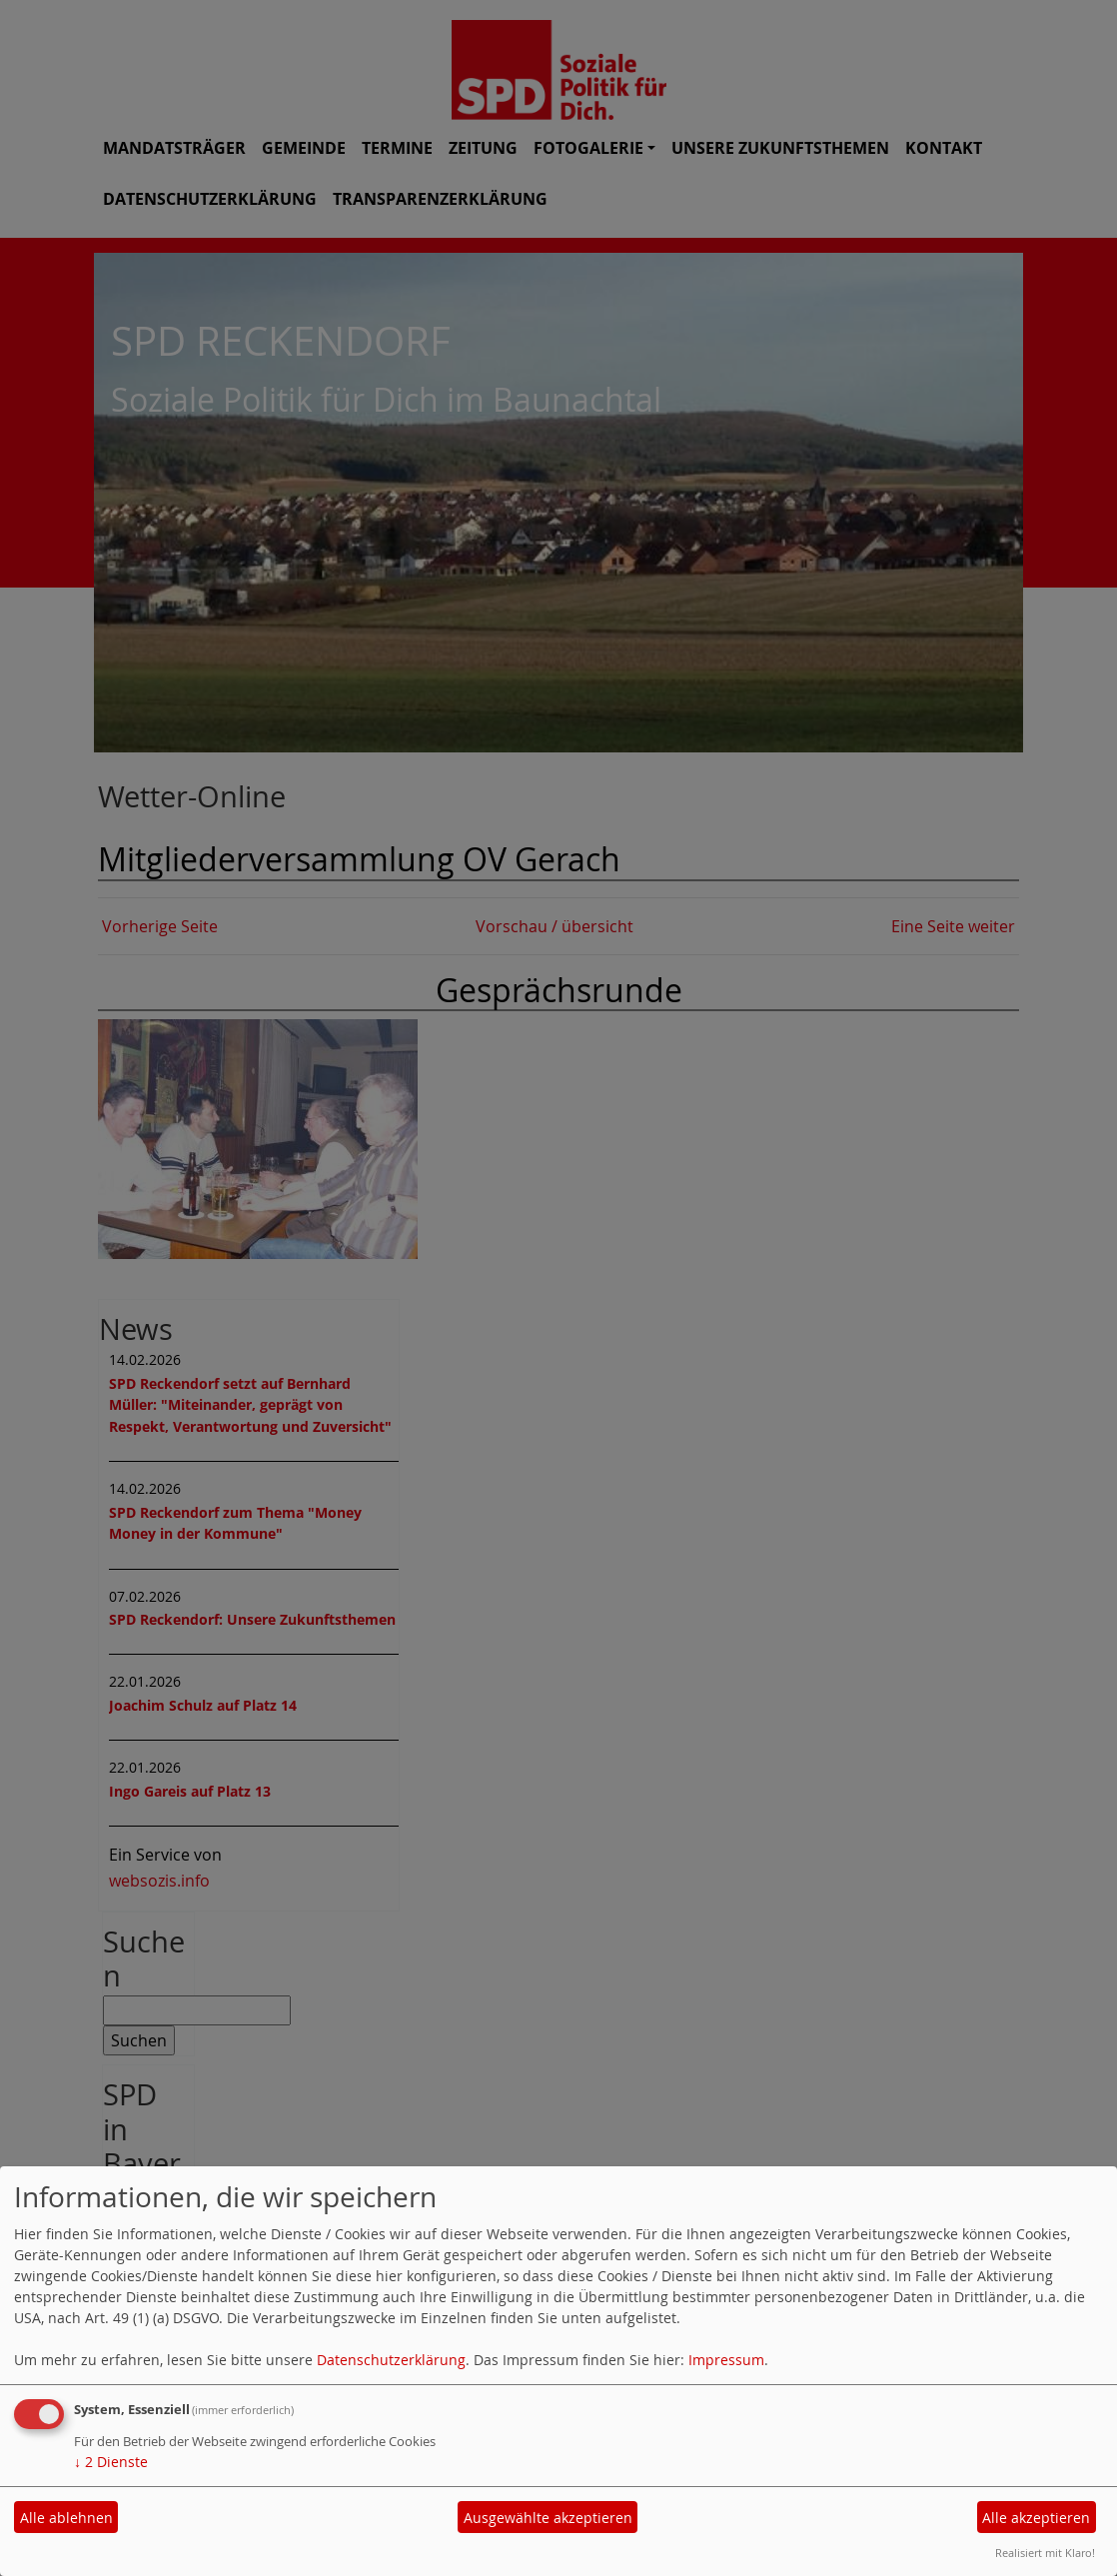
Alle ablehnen (66, 2517)
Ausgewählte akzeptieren (548, 2517)
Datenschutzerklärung (391, 2359)
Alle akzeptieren (1036, 2517)
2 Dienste (111, 2461)
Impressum (726, 2359)
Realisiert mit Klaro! (1045, 2552)
